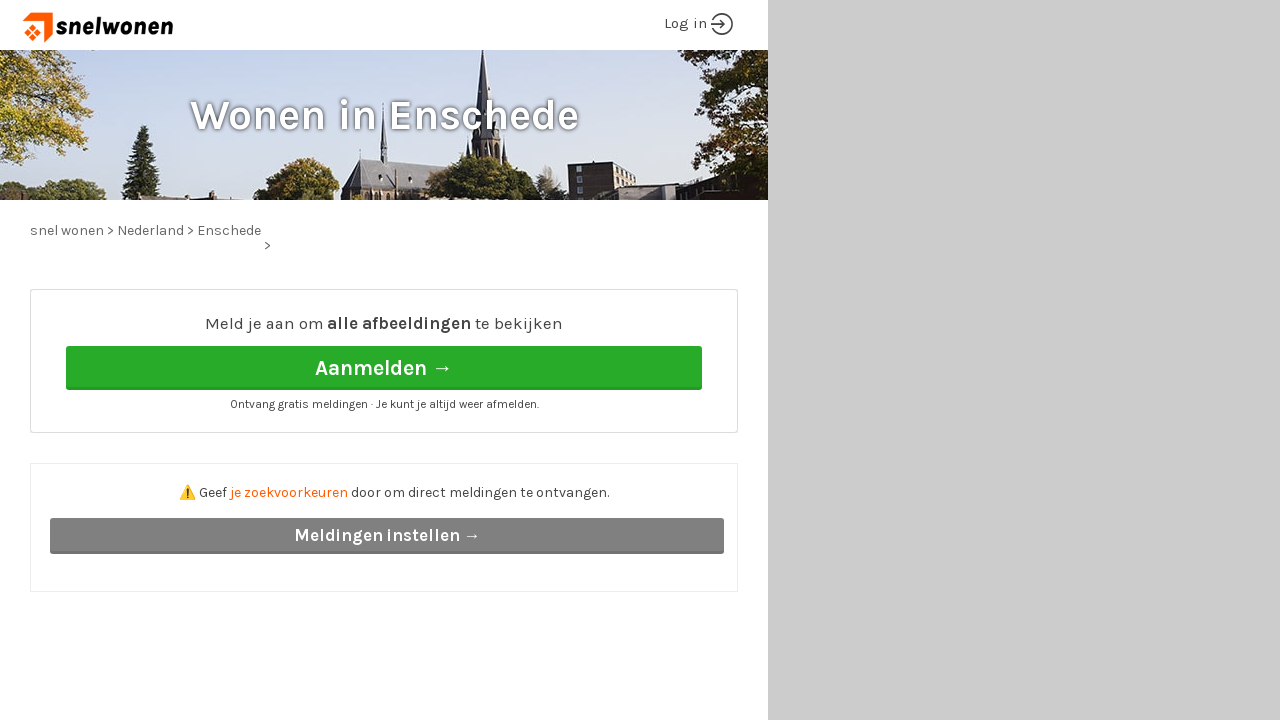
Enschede (229, 230)
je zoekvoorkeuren (289, 492)
